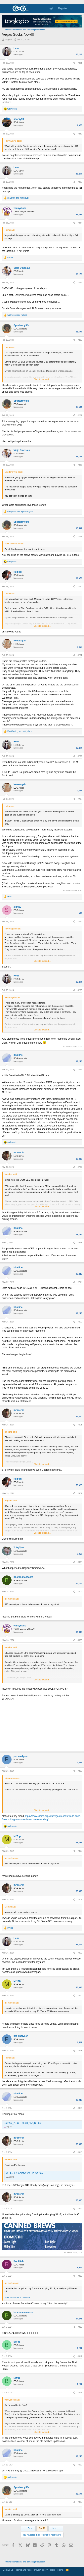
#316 (80, 2327)
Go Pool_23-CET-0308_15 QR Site (22, 2123)
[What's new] (72, 8)
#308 (80, 1900)
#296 (80, 1069)
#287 (80, 415)
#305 (80, 1640)
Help (52, 2570)
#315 (80, 2276)
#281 (80, 63)
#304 (80, 1592)
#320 (80, 2502)
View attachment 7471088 (17, 2297)
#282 (80, 134)
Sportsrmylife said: (13, 472)
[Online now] (10, 579)
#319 (80, 2465)
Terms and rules (23, 2570)
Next (56, 2528)
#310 (80, 1996)
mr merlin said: (12, 1599)
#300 (80, 1322)
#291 (80, 655)
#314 (80, 2208)
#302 (80, 1493)
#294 (80, 921)
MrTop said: (10, 1907)
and (18, 198)
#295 (80, 990)
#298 (80, 1243)
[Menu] (5, 8)
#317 (80, 2356)
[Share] (73, 63)
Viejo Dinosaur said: (14, 543)
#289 (80, 536)
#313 (80, 2152)
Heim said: (10, 230)
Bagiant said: (11, 1500)
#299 (80, 1282)
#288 (80, 465)
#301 (80, 1425)
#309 (80, 1953)
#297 (80, 1167)
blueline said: (11, 1174)
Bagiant (8, 39)
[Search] (79, 8)
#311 (80, 2051)
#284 (80, 223)
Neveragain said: (13, 928)
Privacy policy (41, 2570)
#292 (80, 756)
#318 (80, 2393)
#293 (80, 799)
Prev (28, 2528)
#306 (80, 1771)
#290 (80, 586)
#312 (80, 2108)
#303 (80, 1562)
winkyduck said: (12, 1778)
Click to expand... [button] (42, 379)
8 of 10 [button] (42, 2528)
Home (60, 2570)
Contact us (8, 2570)
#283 (80, 182)
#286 (80, 340)
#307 (80, 1851)
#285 (80, 282)
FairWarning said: (13, 141)
